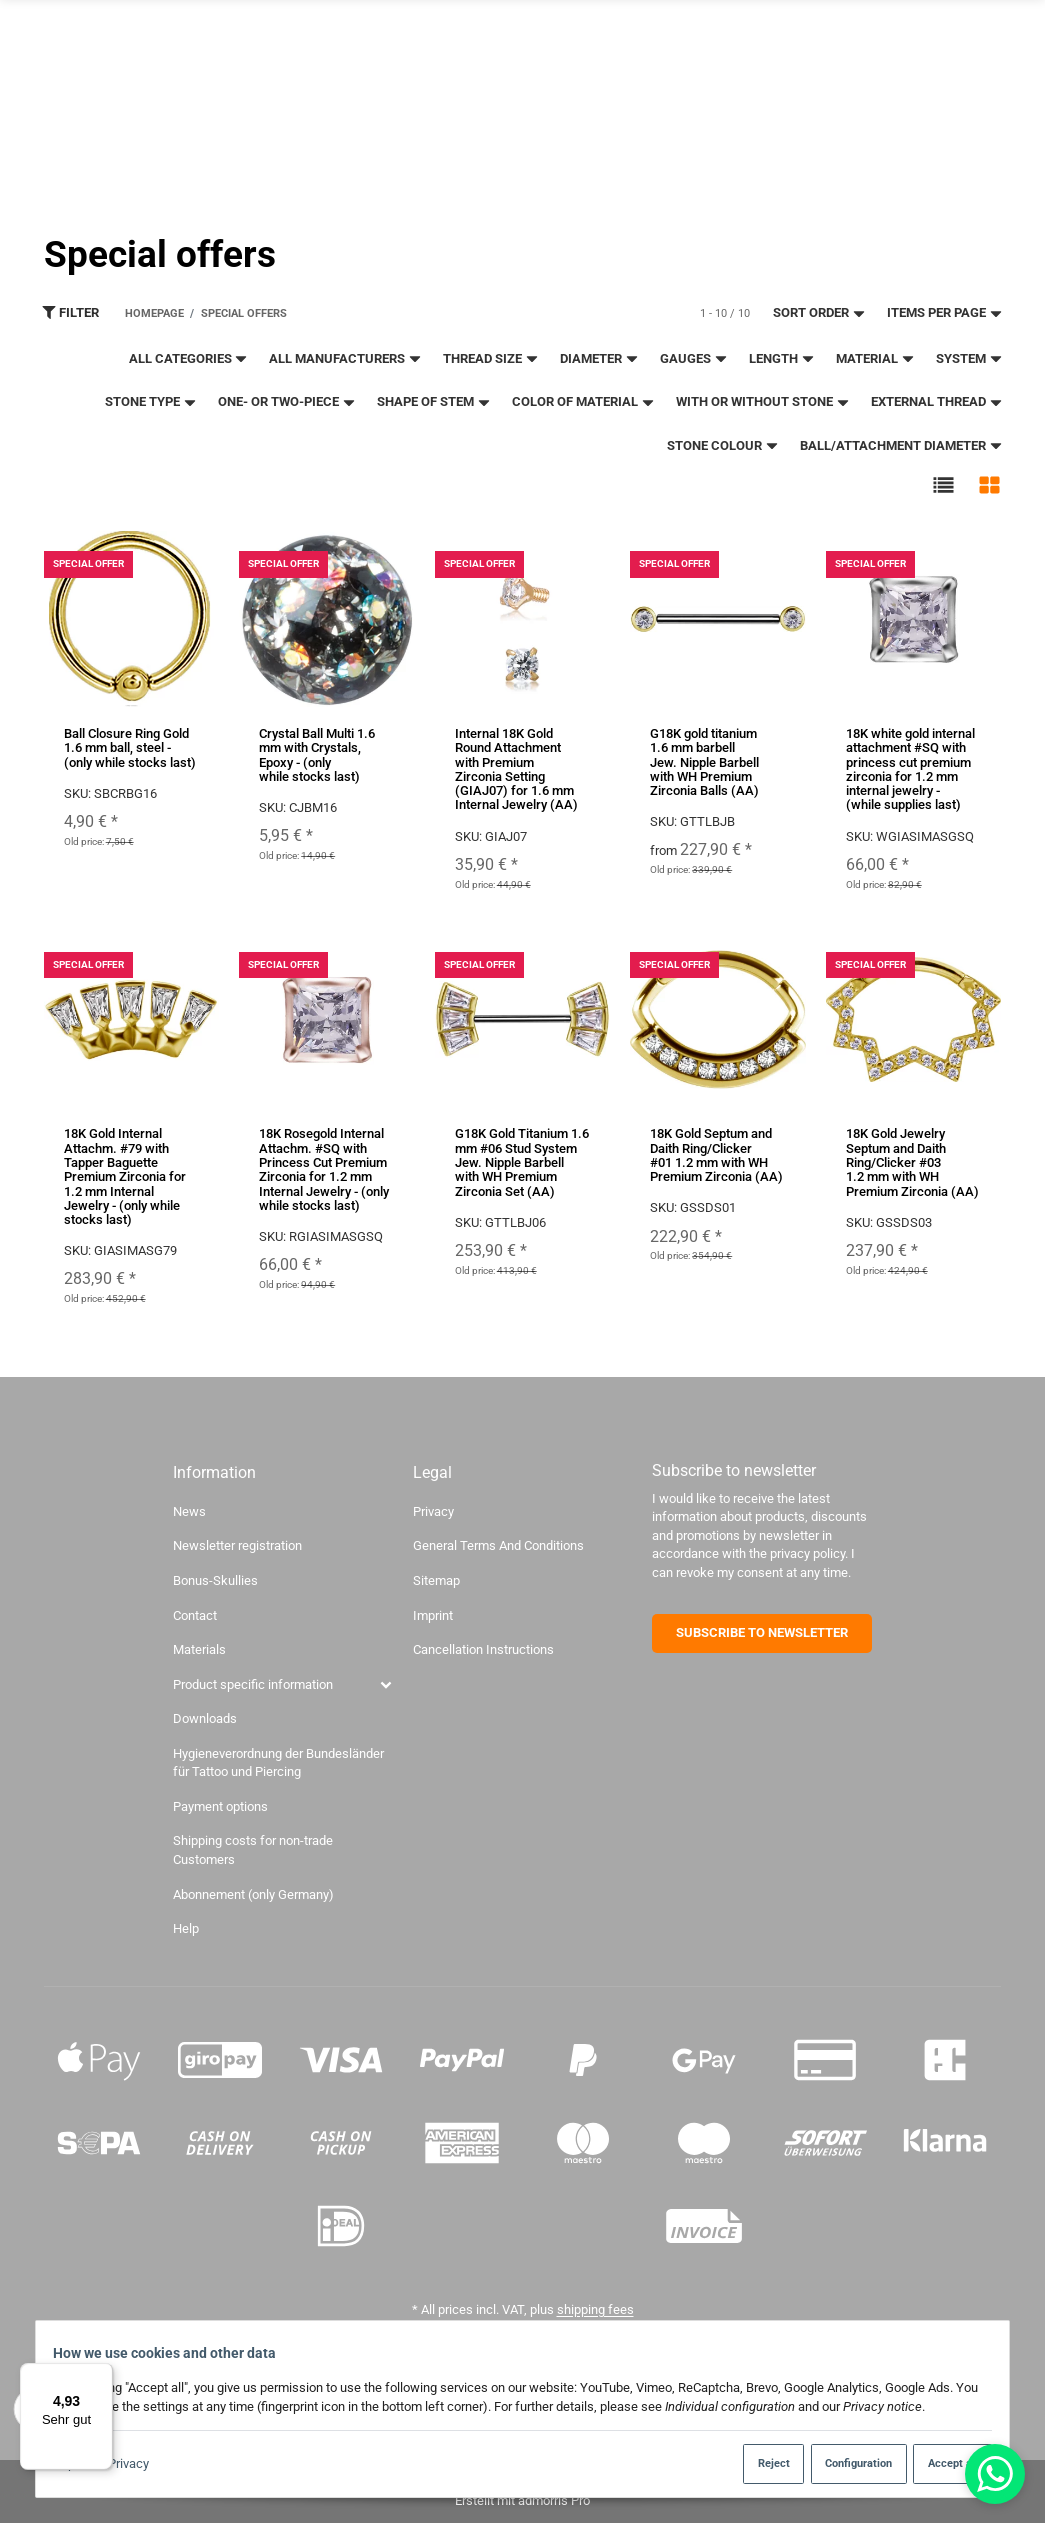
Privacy (138, 2464)
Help (186, 1928)
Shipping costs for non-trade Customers (253, 1851)
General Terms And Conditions (498, 1546)
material (875, 358)
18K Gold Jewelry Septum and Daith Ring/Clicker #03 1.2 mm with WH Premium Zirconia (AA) (912, 1163)
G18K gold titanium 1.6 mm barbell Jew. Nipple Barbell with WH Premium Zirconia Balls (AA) (704, 762)
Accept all (941, 2463)
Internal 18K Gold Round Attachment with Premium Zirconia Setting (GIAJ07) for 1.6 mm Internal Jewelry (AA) (516, 769)
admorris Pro (554, 2500)
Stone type (151, 402)
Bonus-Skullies (215, 1580)
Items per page (945, 313)
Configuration (839, 2463)
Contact (842, 24)
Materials (199, 1649)
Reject (746, 2463)
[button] (943, 485)
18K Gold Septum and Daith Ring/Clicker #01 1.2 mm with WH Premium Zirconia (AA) (716, 1156)
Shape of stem (434, 402)
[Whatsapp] (995, 2474)
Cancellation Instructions (483, 1649)
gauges (694, 358)
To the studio (694, 44)
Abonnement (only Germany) (253, 1894)
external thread (937, 402)
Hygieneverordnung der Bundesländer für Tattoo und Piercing (278, 1763)
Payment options (220, 1806)
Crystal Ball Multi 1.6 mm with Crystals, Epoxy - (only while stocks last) (317, 755)
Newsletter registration (727, 24)
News (189, 1511)
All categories (189, 358)
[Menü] (101, 2375)
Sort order (819, 313)
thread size (491, 358)
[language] (947, 107)
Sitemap (436, 1580)
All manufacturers (345, 358)
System (969, 358)
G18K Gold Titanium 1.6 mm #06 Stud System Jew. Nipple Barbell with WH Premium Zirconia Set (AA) (522, 1163)
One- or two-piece (287, 402)
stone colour (723, 445)
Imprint (433, 1615)
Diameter (599, 358)
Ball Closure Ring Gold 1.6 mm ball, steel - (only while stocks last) (130, 748)
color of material (583, 402)
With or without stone (763, 402)
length (782, 358)
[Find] (761, 108)
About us (911, 24)
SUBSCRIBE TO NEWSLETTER (762, 1632)
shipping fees (595, 2309)
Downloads (205, 1719)
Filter (70, 313)
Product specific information (253, 1684)
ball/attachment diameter (901, 445)
